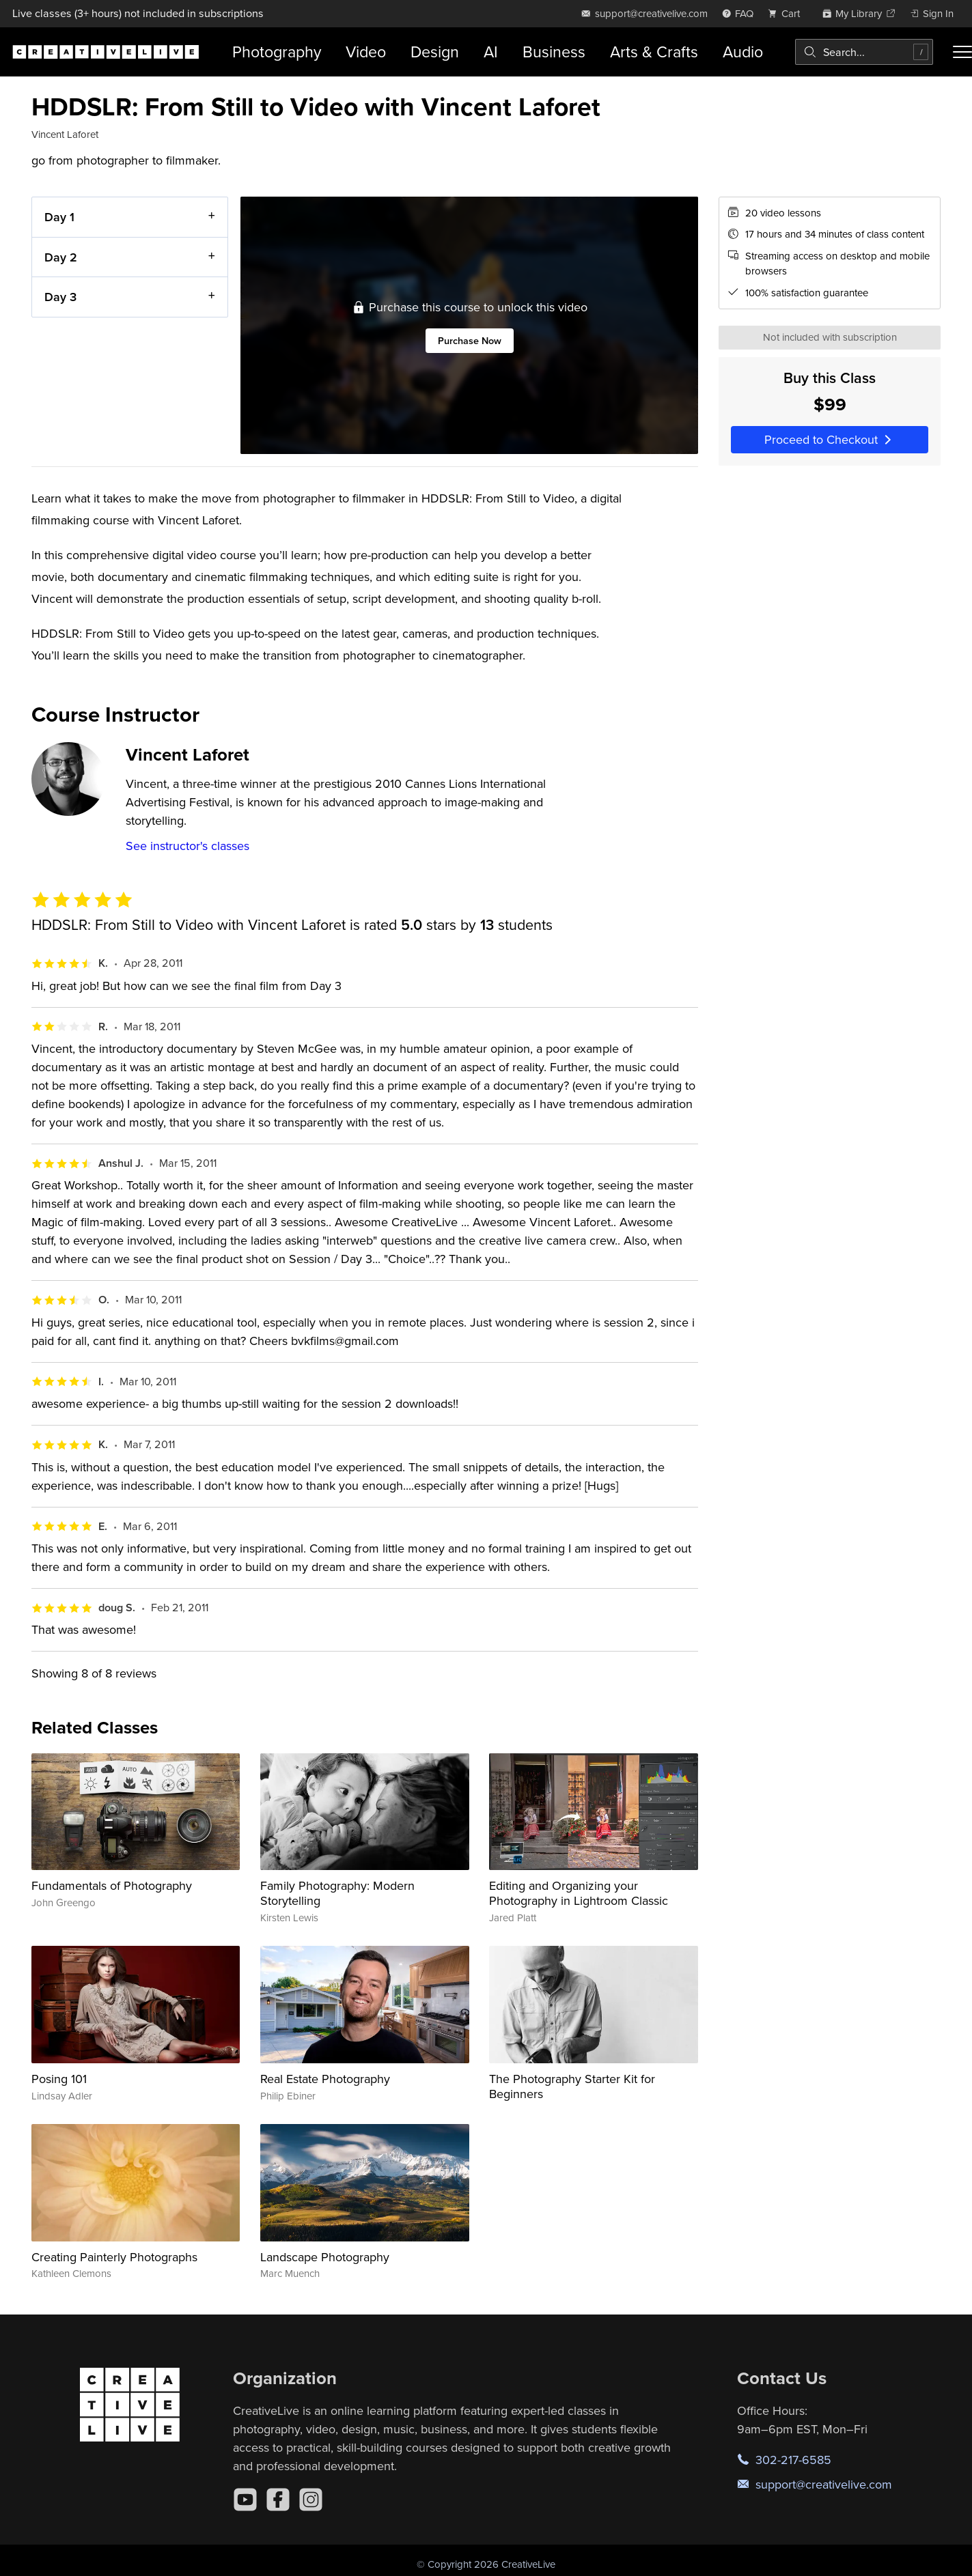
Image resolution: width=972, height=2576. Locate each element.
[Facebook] (278, 2499)
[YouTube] (245, 2499)
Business (554, 51)
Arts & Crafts (654, 51)
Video (366, 51)
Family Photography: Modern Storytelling (337, 1893)
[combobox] (864, 52)
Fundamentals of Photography (111, 1885)
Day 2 (60, 256)
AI (491, 51)
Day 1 (59, 216)
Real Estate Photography (325, 2078)
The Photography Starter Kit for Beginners (572, 2086)
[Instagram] (310, 2499)
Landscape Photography (324, 2256)
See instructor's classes (187, 845)
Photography (276, 51)
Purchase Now (469, 340)
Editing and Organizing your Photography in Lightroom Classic (578, 1893)
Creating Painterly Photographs (114, 2256)
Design (435, 51)
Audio (743, 51)
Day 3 (60, 296)
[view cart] (788, 13)
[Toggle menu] (962, 52)
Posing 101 (59, 2078)
